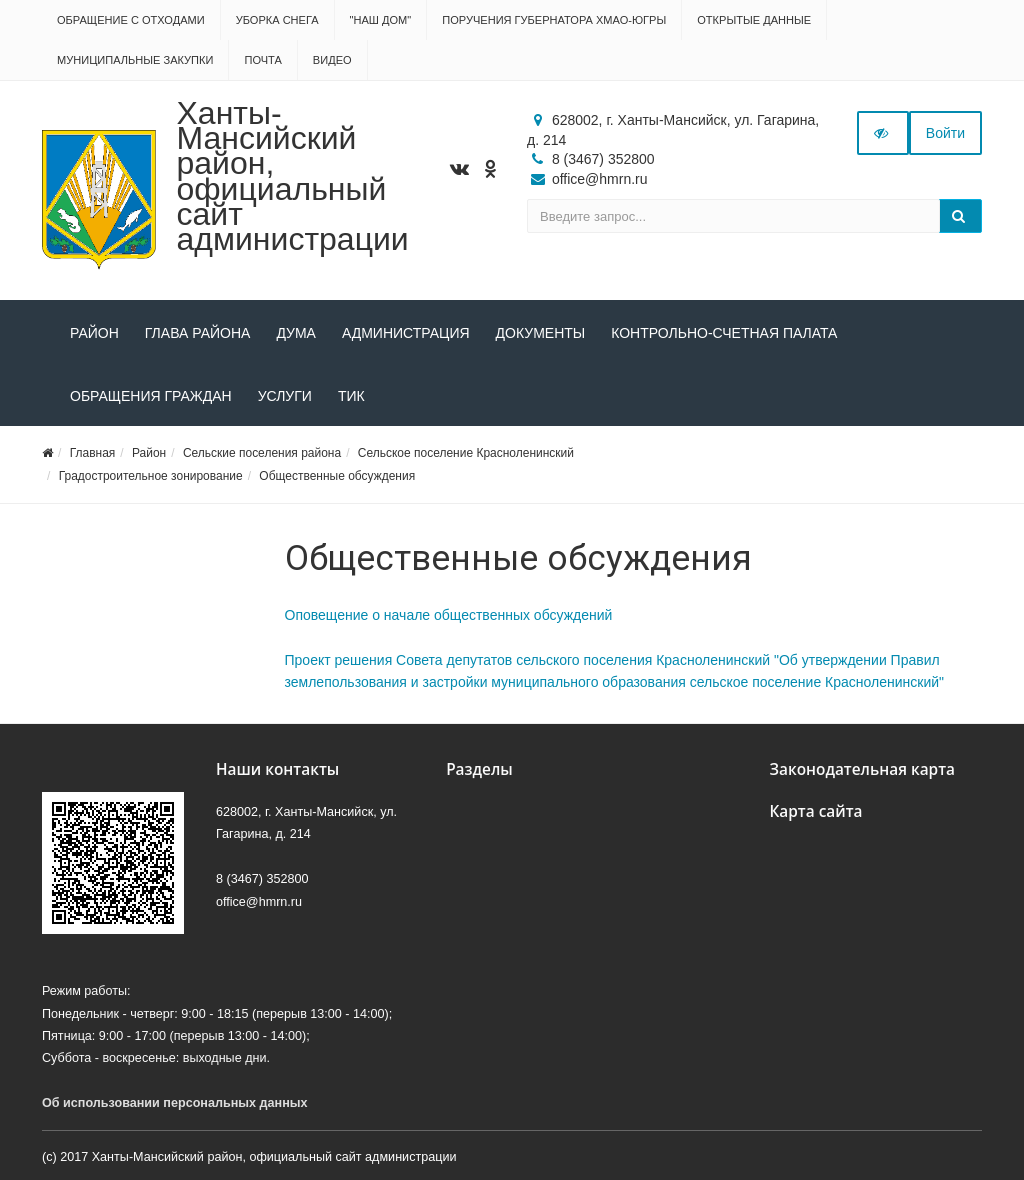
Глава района (198, 333)
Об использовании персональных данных (175, 1103)
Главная (93, 453)
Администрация (406, 333)
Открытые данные (754, 20)
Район (94, 333)
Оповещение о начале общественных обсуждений (449, 615)
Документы (541, 333)
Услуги (285, 396)
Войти (945, 133)
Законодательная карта (862, 769)
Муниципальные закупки (135, 60)
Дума (296, 333)
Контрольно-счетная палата (724, 333)
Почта (262, 60)
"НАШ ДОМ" (381, 20)
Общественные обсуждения (337, 476)
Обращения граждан (151, 396)
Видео (332, 60)
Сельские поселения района (262, 453)
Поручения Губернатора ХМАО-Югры (554, 20)
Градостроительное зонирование (151, 476)
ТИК (351, 396)
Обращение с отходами (131, 20)
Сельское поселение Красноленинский (466, 453)
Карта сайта (815, 811)
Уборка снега (277, 20)
